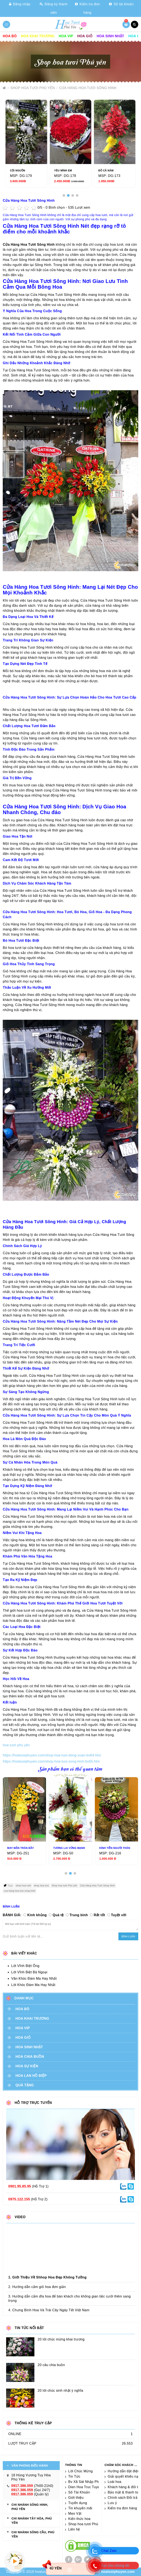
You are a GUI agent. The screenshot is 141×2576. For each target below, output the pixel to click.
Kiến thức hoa (79, 2519)
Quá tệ (58, 1915)
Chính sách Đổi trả (122, 2497)
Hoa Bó (10, 36)
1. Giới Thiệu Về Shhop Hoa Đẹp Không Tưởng (47, 2277)
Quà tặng (24, 2085)
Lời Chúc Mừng (80, 2471)
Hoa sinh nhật (110, 36)
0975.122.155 (19, 2199)
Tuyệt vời (118, 1915)
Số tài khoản (121, 4)
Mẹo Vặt (74, 2513)
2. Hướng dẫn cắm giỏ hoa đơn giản (37, 2287)
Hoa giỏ (84, 36)
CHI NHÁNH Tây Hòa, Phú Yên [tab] (31, 2520)
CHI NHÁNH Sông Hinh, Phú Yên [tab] (29, 2507)
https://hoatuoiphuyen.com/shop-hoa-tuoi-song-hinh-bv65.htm (51, 1761)
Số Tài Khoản (79, 2492)
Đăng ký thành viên (54, 8)
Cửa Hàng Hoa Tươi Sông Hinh (88, 88)
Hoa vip (66, 36)
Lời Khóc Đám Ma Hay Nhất (33, 1985)
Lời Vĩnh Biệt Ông (25, 1966)
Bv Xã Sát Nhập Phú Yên (88, 2482)
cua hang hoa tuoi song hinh (19, 1891)
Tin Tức (74, 2476)
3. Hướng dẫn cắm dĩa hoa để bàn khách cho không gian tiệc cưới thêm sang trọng (69, 2298)
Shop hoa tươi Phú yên (33, 88)
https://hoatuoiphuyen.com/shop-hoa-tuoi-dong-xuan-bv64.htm (52, 1755)
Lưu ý (112, 2503)
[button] (63, 195)
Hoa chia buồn (29, 2056)
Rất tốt (99, 1915)
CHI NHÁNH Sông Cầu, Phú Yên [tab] (32, 2534)
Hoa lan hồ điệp (30, 2075)
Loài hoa (114, 2482)
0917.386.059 (22, 2486)
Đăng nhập (19, 4)
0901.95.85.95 (19, 2186)
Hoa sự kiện (26, 2066)
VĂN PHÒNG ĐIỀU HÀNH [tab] (29, 2465)
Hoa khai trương (37, 36)
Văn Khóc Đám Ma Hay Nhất (34, 1978)
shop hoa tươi (23, 1885)
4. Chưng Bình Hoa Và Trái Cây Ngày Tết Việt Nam (48, 2310)
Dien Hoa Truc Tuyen (85, 2487)
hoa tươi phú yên (17, 1745)
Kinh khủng (37, 1915)
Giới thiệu (76, 2497)
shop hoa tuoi (41, 1885)
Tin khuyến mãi (80, 2508)
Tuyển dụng (77, 2503)
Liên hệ (74, 2529)
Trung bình (79, 1915)
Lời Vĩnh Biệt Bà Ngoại (29, 1972)
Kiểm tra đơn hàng (87, 8)
